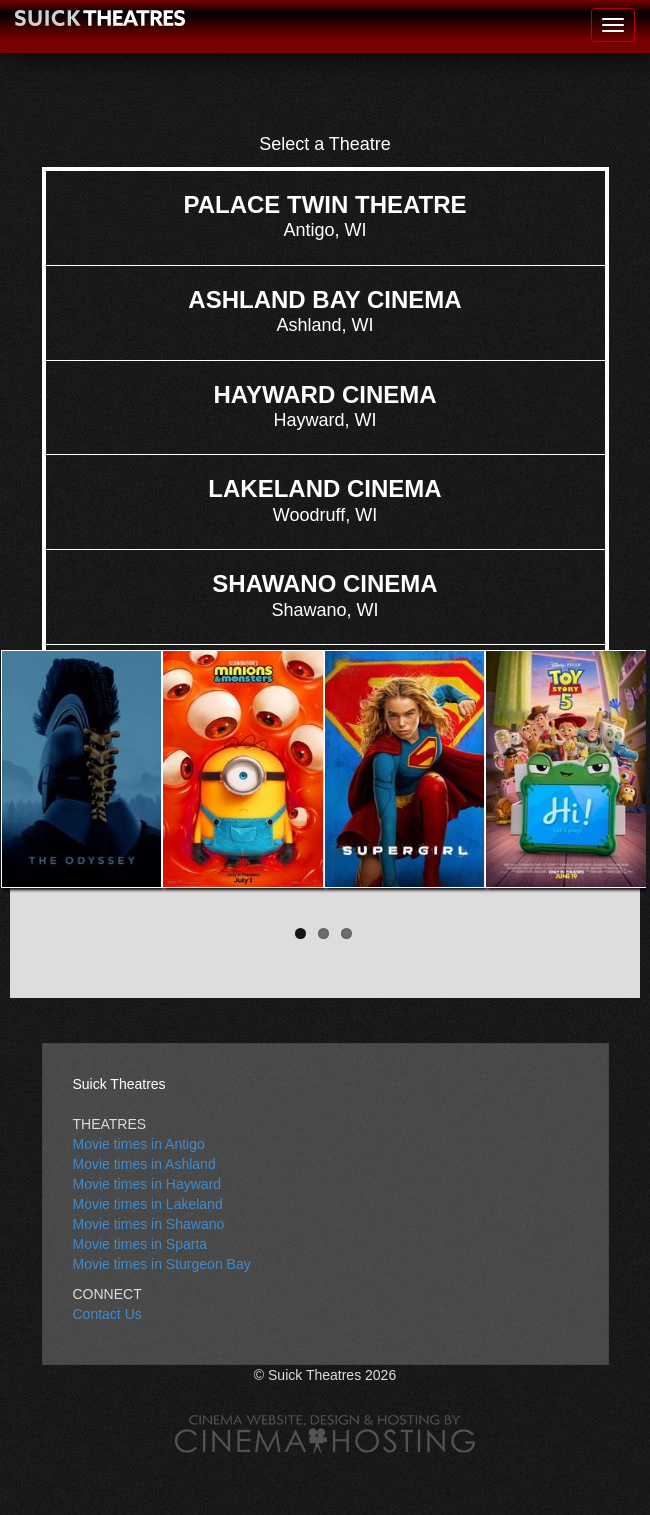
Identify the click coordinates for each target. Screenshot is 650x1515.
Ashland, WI (324, 310)
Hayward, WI (324, 405)
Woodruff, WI (324, 499)
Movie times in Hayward (147, 1184)
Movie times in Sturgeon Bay (162, 1264)
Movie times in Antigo (139, 1144)
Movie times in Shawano (149, 1224)
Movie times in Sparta (140, 1244)
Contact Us (107, 1314)
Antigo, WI (324, 215)
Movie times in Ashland (144, 1164)
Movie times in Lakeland (148, 1204)
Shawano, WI (324, 594)
